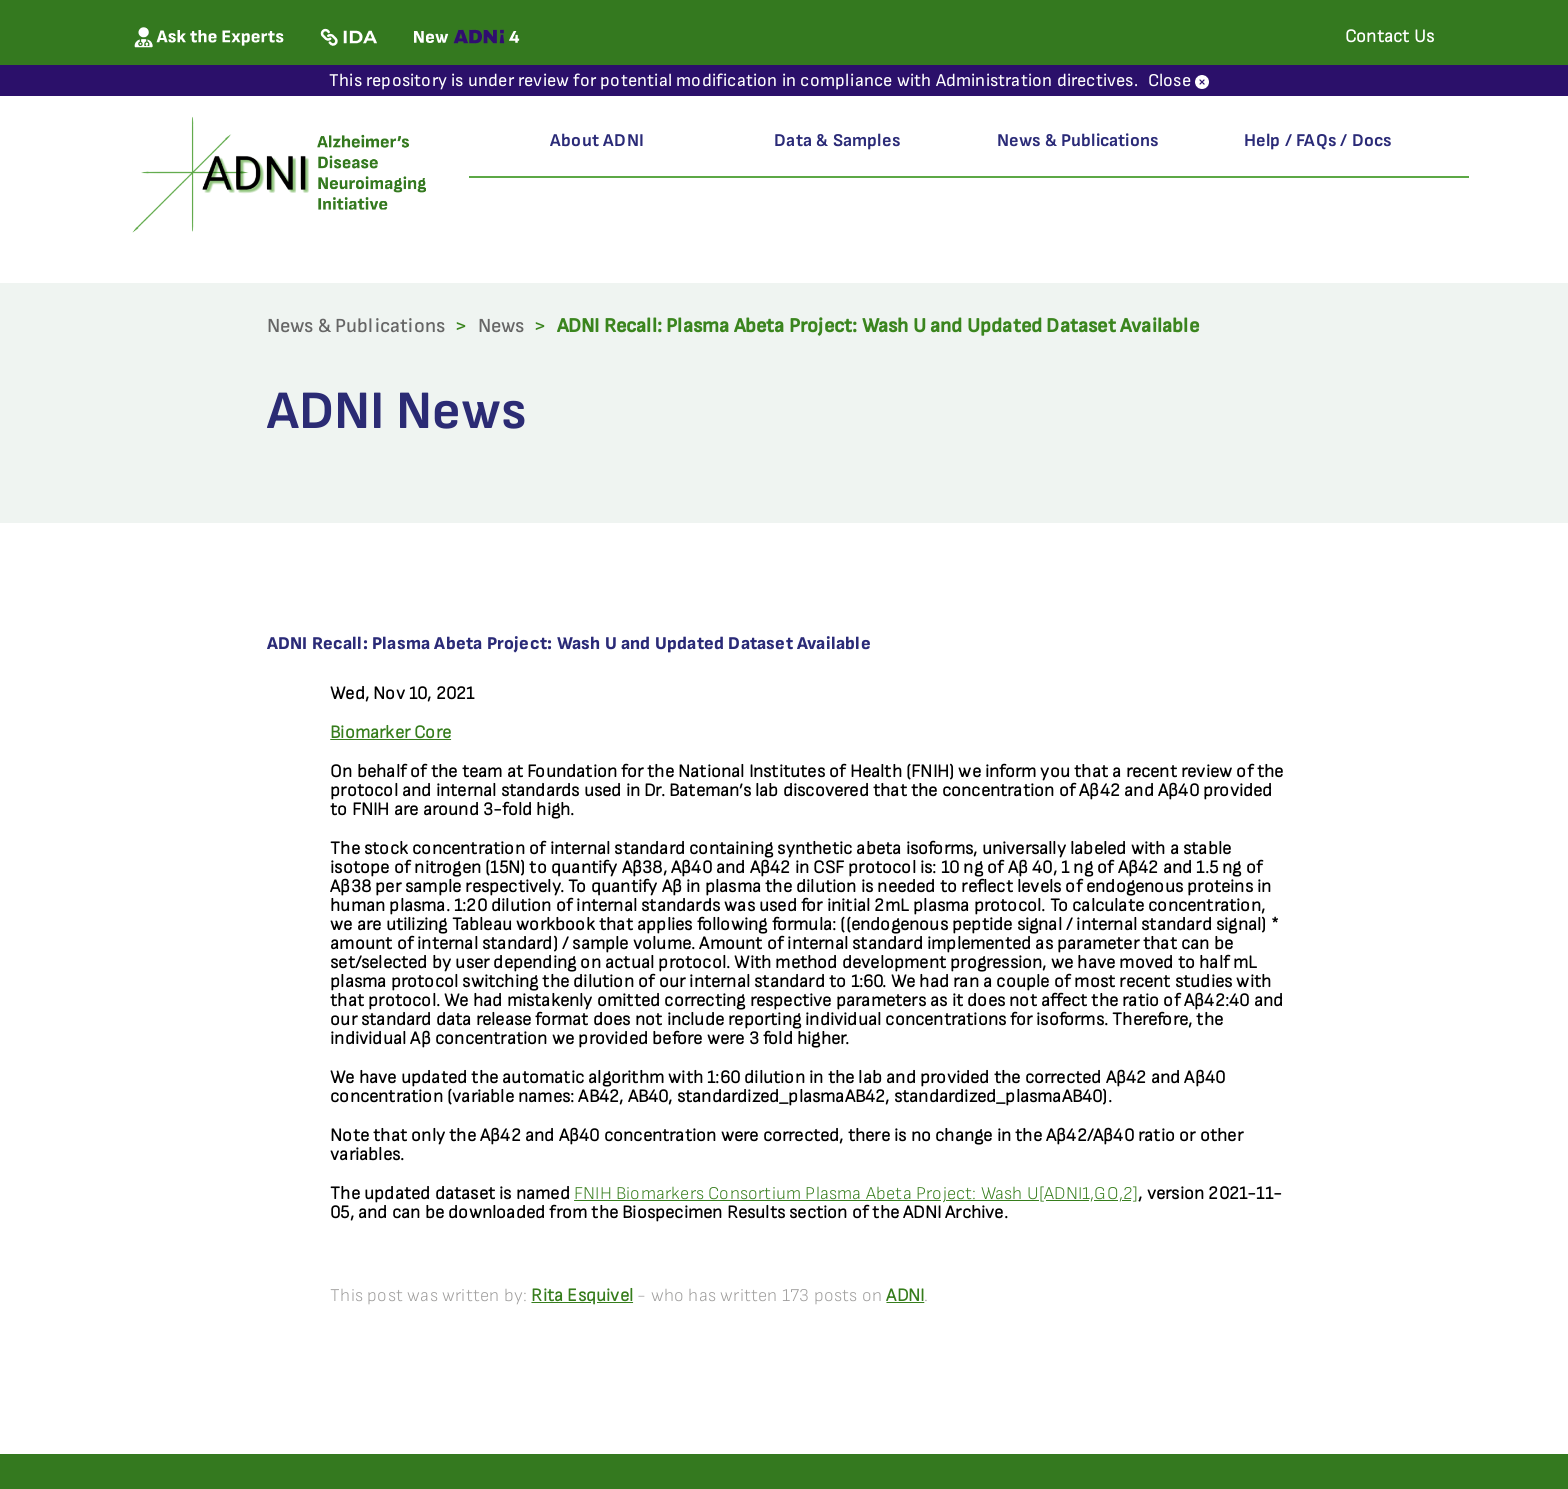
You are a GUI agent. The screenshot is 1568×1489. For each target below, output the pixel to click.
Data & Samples (837, 140)
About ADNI (597, 140)
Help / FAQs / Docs (1318, 140)
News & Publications (1078, 140)
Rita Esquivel (582, 1295)
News (501, 326)
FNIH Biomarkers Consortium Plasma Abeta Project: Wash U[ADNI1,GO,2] (856, 1193)
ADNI (905, 1295)
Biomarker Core (390, 732)
